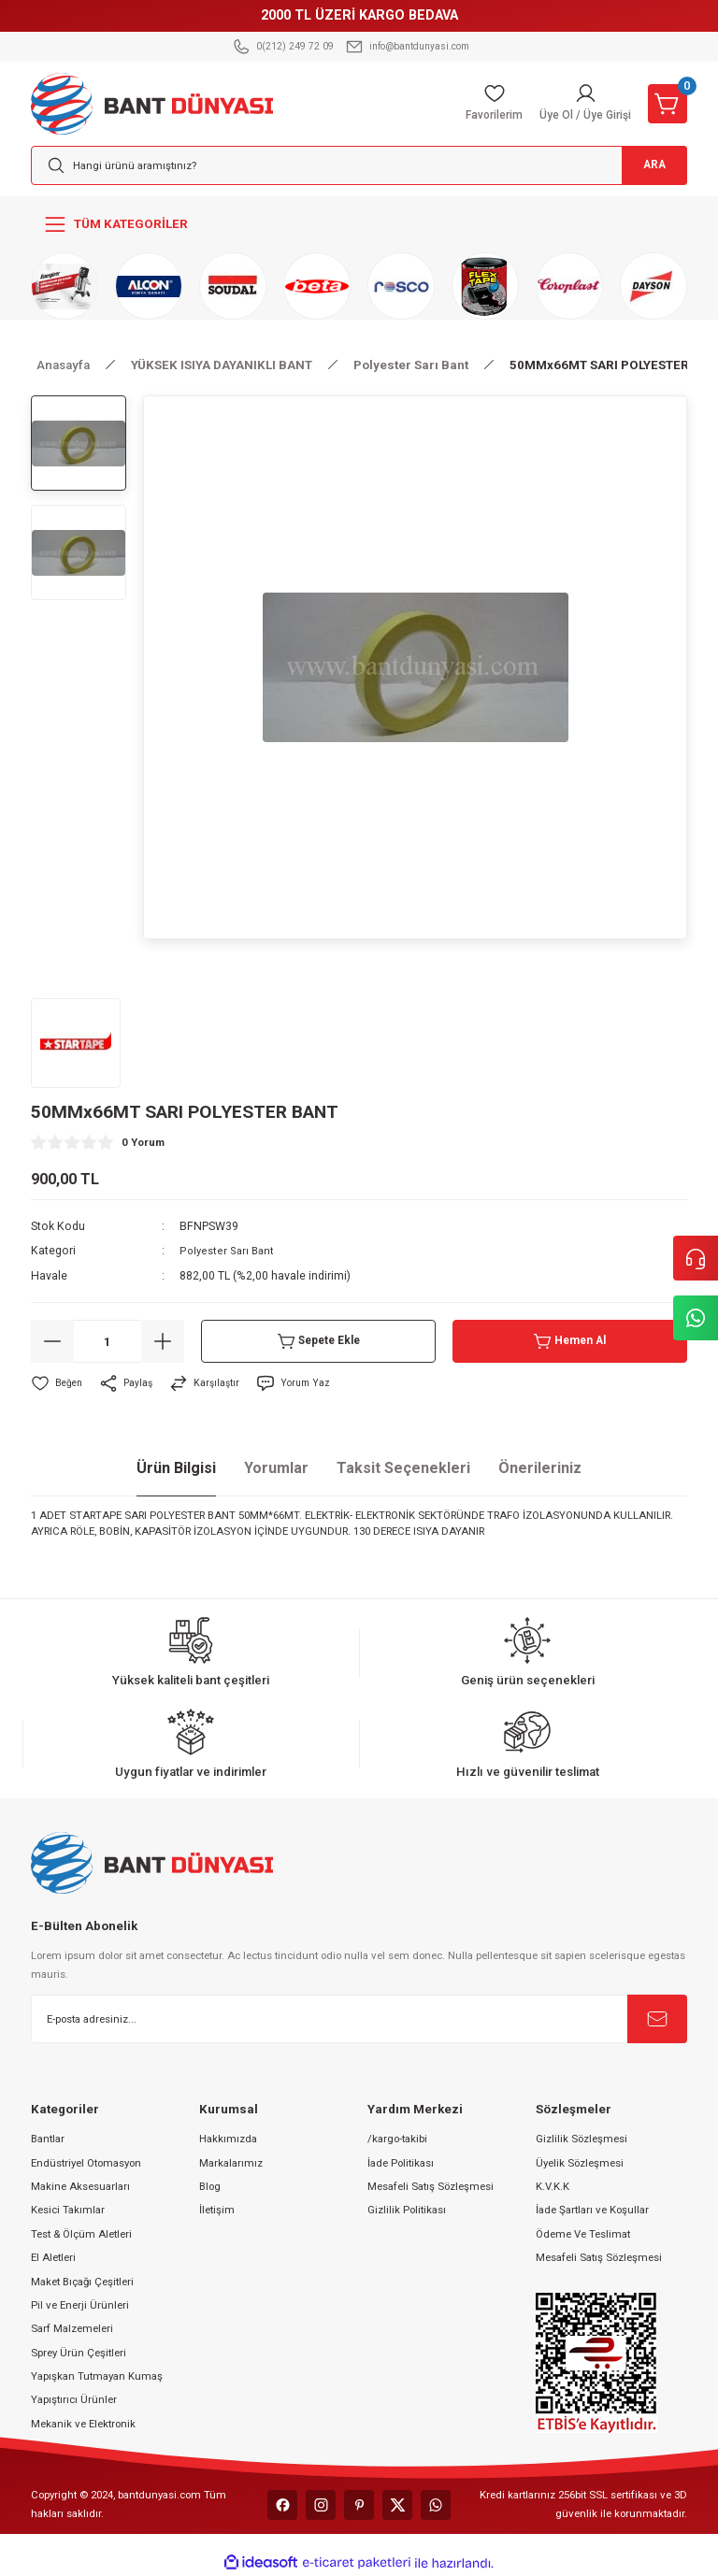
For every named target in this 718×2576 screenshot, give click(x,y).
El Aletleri (53, 2257)
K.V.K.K (552, 2186)
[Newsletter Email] (359, 2019)
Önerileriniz (540, 1468)
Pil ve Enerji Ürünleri (80, 2304)
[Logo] (152, 102)
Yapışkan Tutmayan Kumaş (97, 2376)
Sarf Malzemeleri (72, 2328)
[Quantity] (107, 1341)
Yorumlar (276, 1468)
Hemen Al (570, 1341)
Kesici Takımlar (68, 2209)
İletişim (217, 2209)
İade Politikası (400, 2162)
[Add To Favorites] (58, 1383)
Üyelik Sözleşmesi (580, 2162)
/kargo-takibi (397, 2138)
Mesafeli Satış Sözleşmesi (430, 2186)
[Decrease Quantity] (52, 1341)
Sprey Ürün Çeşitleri (78, 2352)
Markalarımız (231, 2162)
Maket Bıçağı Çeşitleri (82, 2281)
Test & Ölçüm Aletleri (81, 2233)
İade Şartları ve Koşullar (592, 2209)
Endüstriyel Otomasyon (86, 2162)
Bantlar (48, 2138)
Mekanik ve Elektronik (83, 2423)
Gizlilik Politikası (406, 2209)
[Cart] (667, 103)
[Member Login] (580, 103)
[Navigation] (359, 224)
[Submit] (657, 2019)
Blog (210, 2186)
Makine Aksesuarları (80, 2186)
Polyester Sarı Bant (229, 1250)
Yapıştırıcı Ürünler (74, 2399)
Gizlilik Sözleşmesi (581, 2138)
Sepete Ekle (318, 1341)
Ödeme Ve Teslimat (583, 2233)
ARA (642, 166)
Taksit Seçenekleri (403, 1468)
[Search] (359, 165)
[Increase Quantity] (162, 1341)
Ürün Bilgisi (176, 1468)
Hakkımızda (228, 2138)
